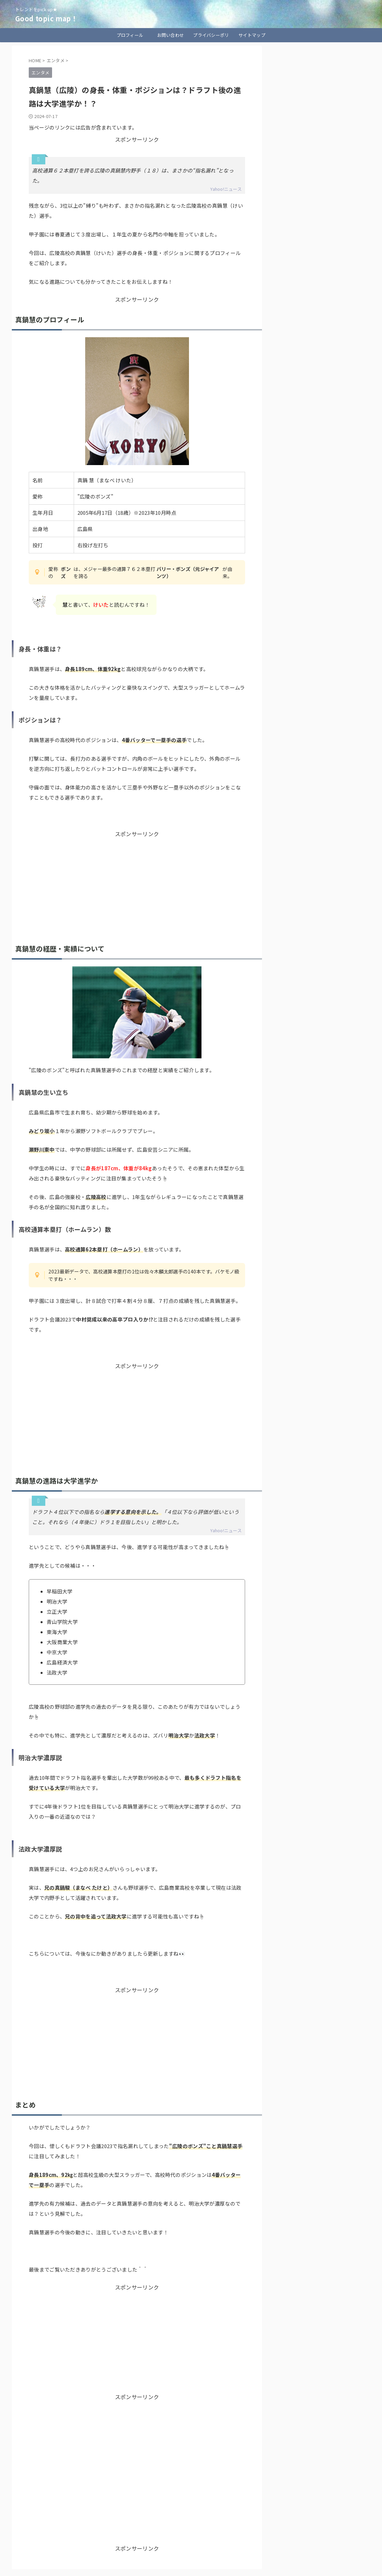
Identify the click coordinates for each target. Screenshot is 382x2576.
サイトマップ (251, 35)
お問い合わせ (170, 35)
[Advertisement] (137, 885)
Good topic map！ (46, 18)
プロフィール (130, 35)
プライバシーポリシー (211, 37)
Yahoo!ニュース (226, 189)
